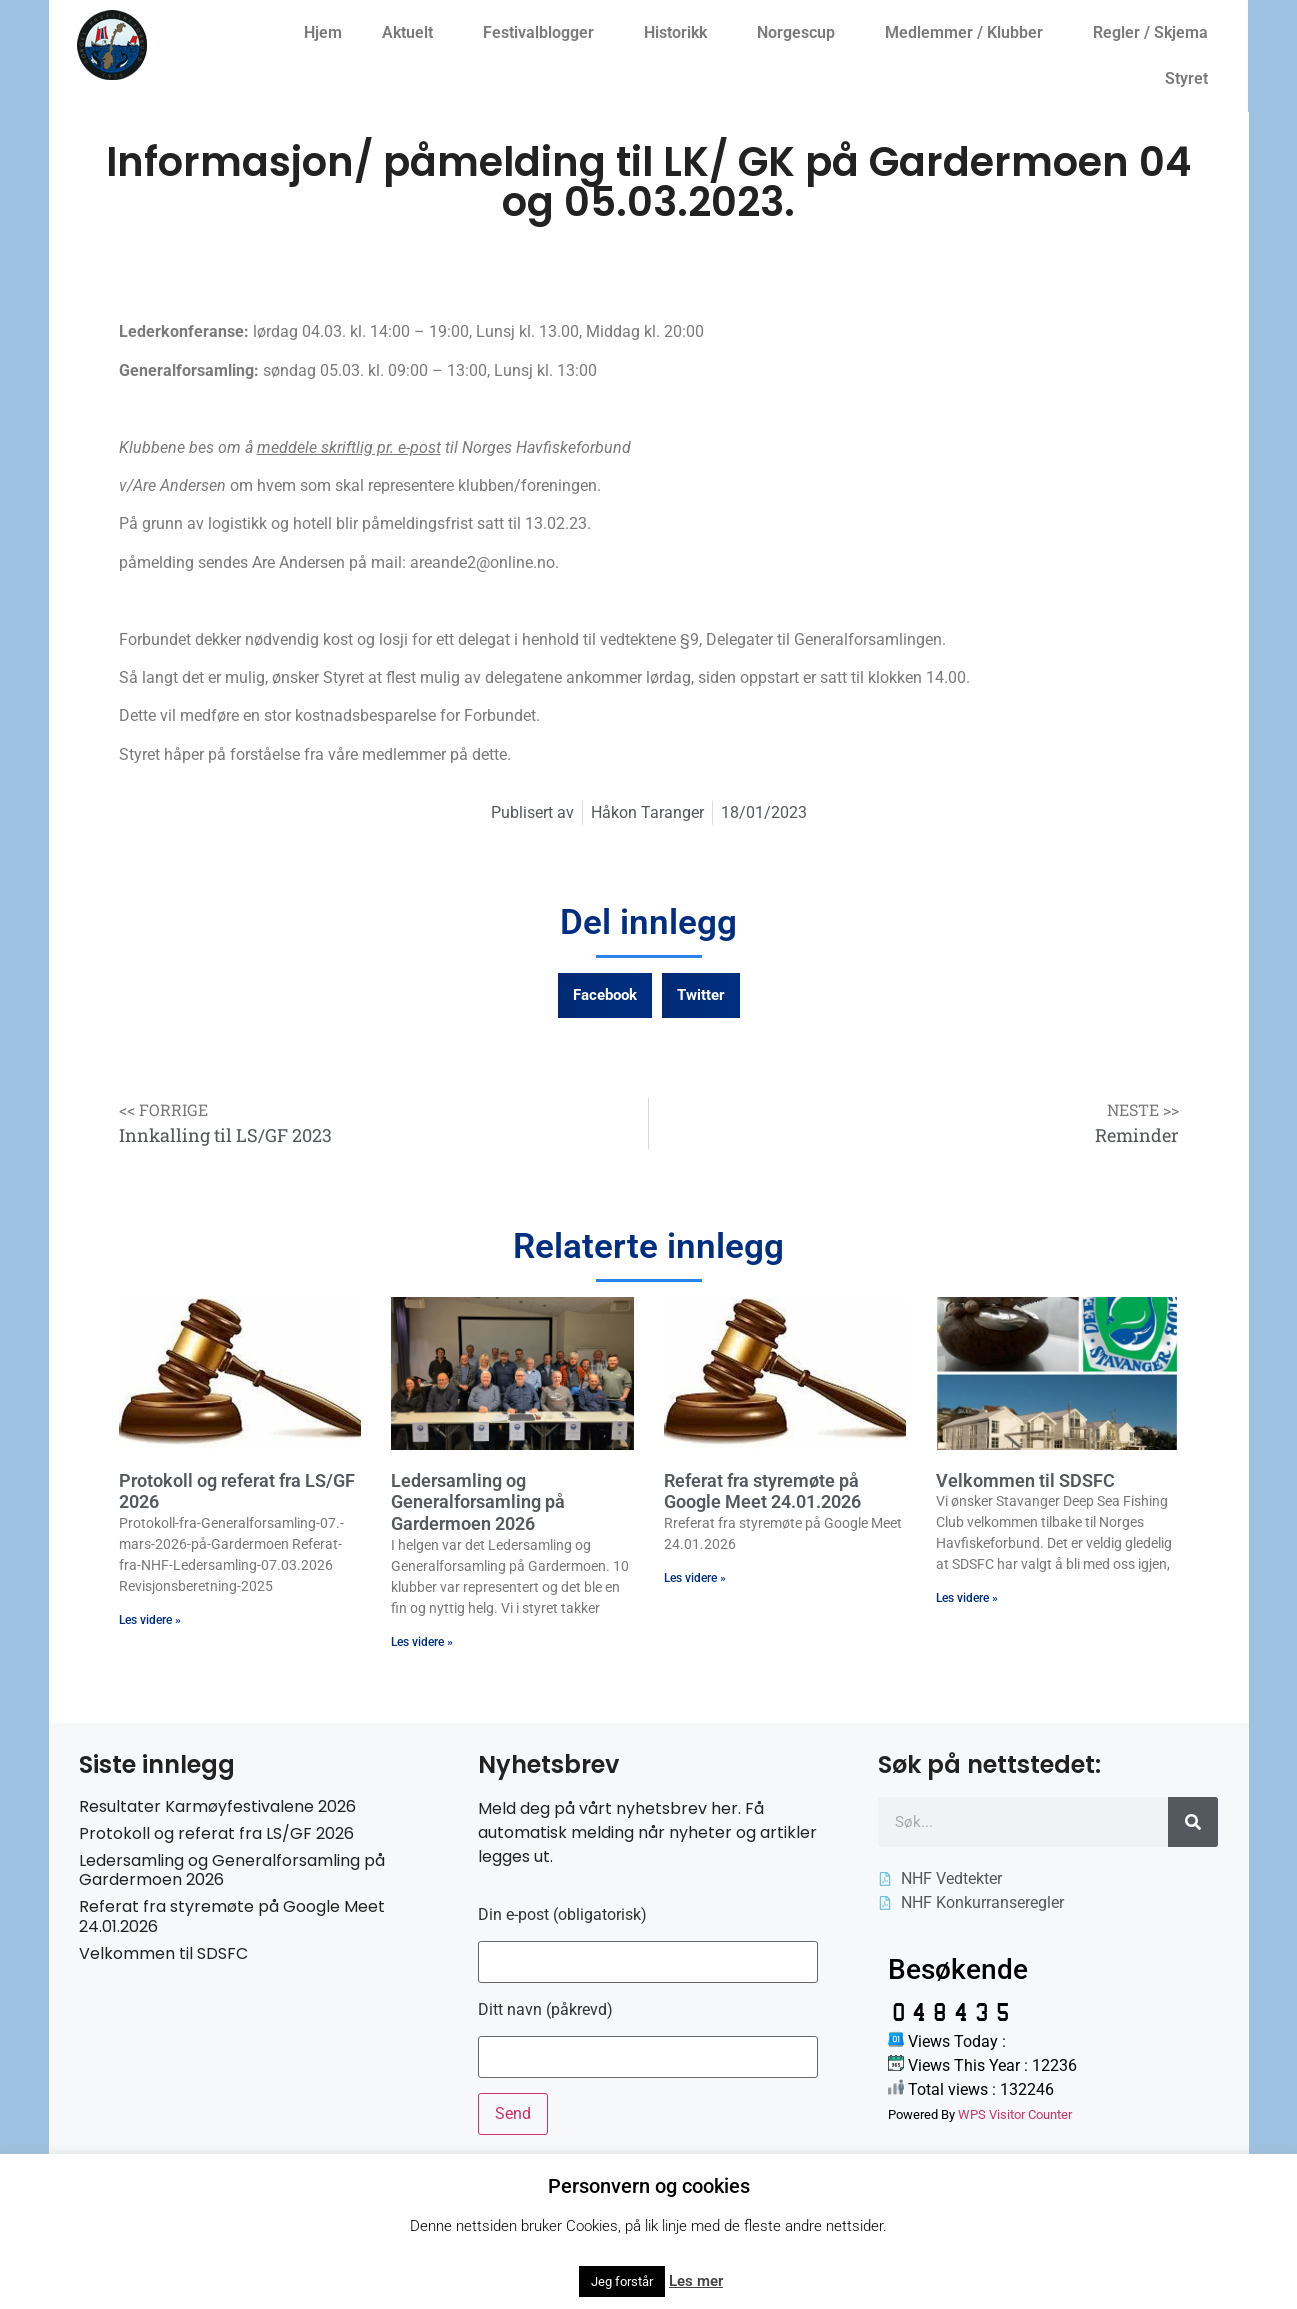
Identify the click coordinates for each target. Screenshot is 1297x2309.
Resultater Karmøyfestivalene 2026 (217, 1806)
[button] (605, 995)
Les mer (696, 2281)
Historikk (680, 33)
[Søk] (1193, 1822)
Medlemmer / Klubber (969, 33)
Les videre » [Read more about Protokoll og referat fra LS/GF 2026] (150, 1620)
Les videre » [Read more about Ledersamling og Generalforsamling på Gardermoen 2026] (422, 1642)
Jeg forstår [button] (622, 2281)
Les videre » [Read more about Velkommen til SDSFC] (967, 1598)
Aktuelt (412, 33)
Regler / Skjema (1155, 33)
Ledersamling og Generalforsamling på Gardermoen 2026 (478, 1502)
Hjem (323, 32)
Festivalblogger (543, 33)
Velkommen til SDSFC (1025, 1480)
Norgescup (801, 33)
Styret (1191, 79)
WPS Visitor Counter (1015, 2114)
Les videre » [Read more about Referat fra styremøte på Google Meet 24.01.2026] (695, 1578)
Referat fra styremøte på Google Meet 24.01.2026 (762, 1491)
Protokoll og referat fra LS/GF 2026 (216, 1833)
